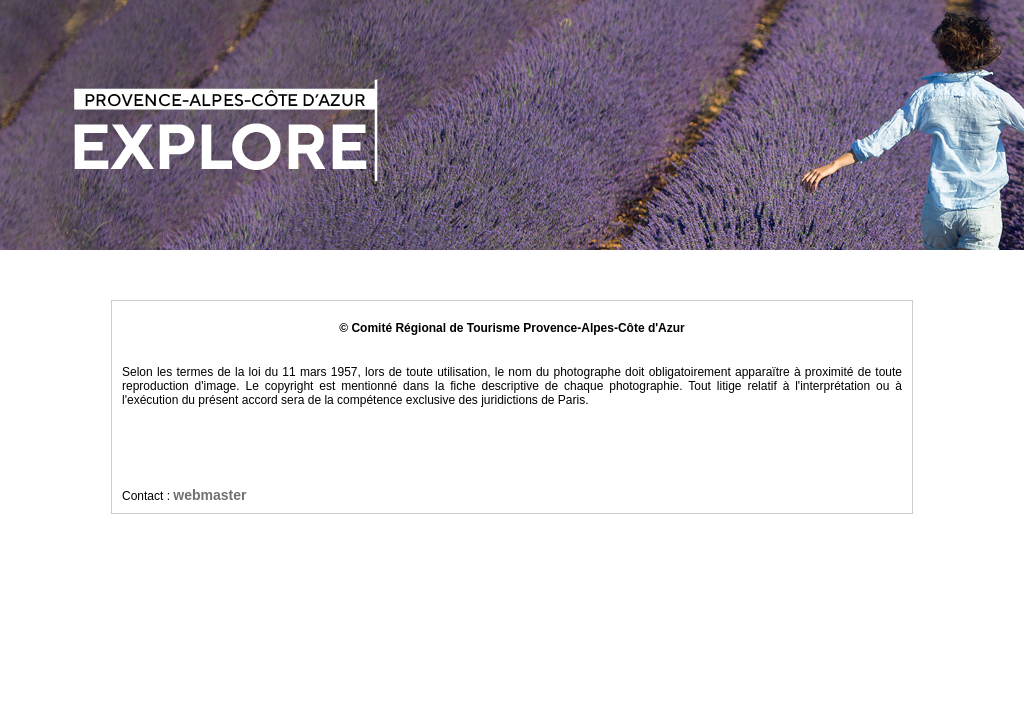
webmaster (209, 495)
